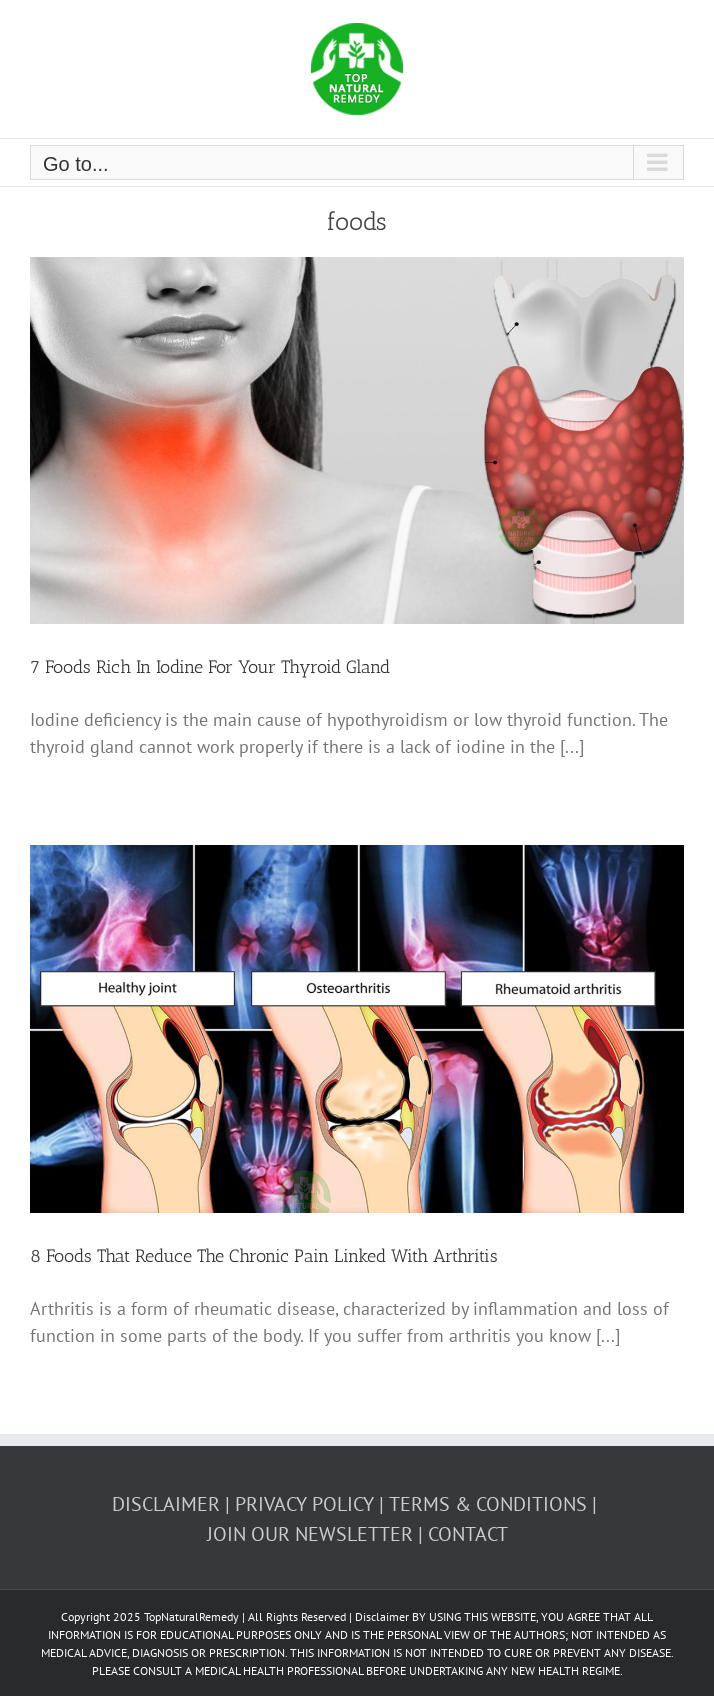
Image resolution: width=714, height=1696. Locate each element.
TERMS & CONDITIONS (488, 1504)
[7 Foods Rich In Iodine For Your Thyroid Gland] (357, 441)
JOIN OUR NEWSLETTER (310, 1534)
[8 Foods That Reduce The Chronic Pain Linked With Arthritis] (357, 1029)
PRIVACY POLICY (304, 1504)
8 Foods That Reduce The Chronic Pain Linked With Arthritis (264, 1256)
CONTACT (468, 1534)
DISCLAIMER (166, 1504)
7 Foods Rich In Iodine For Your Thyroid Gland (210, 667)
